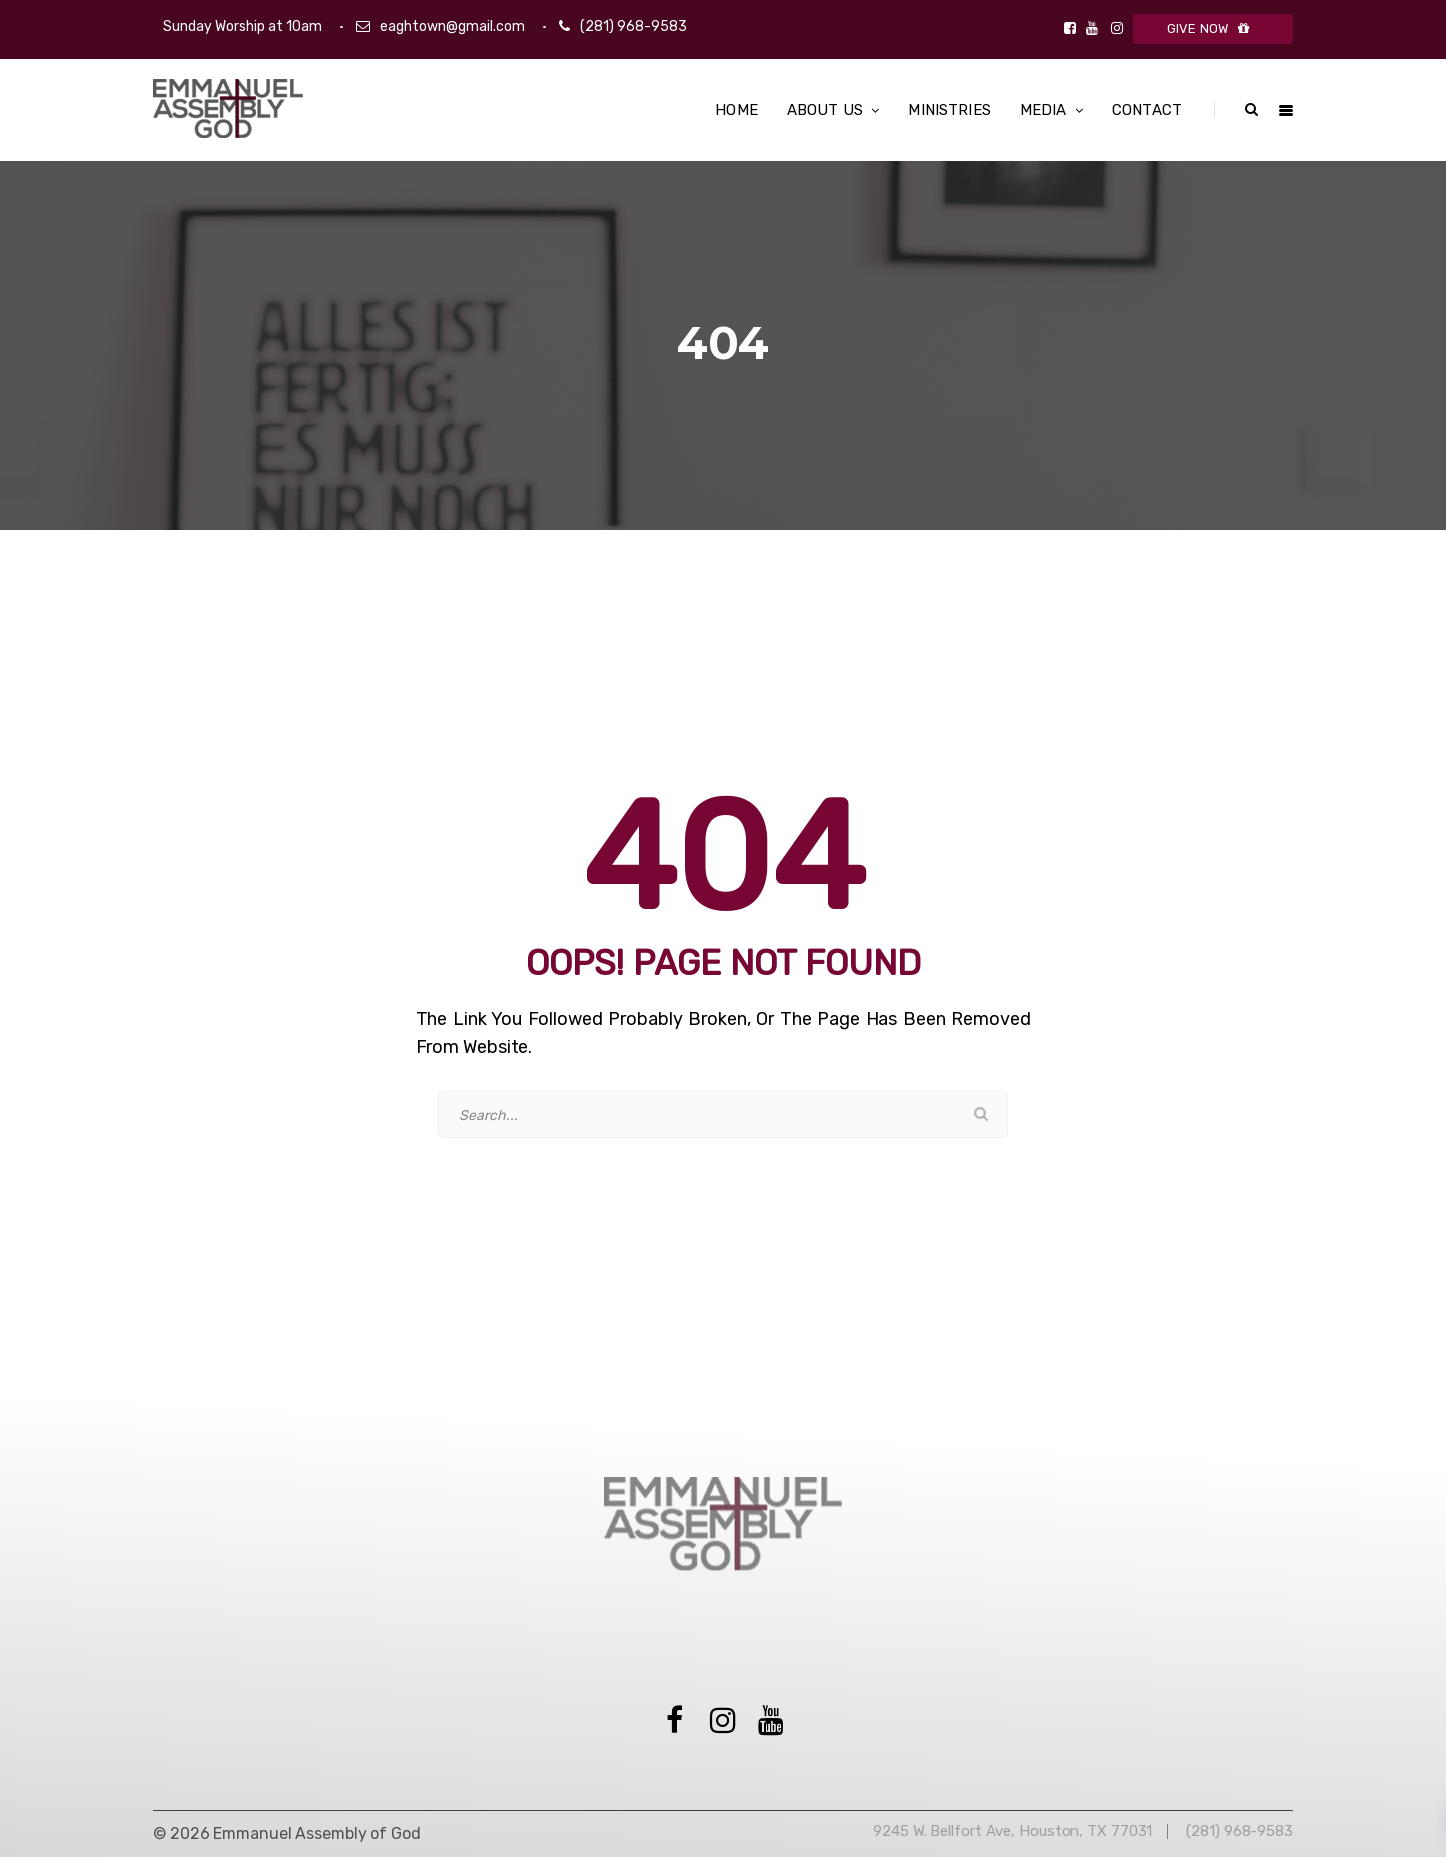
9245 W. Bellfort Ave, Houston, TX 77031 (1012, 1831)
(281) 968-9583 (633, 26)
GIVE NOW (1213, 28)
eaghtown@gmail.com (452, 26)
